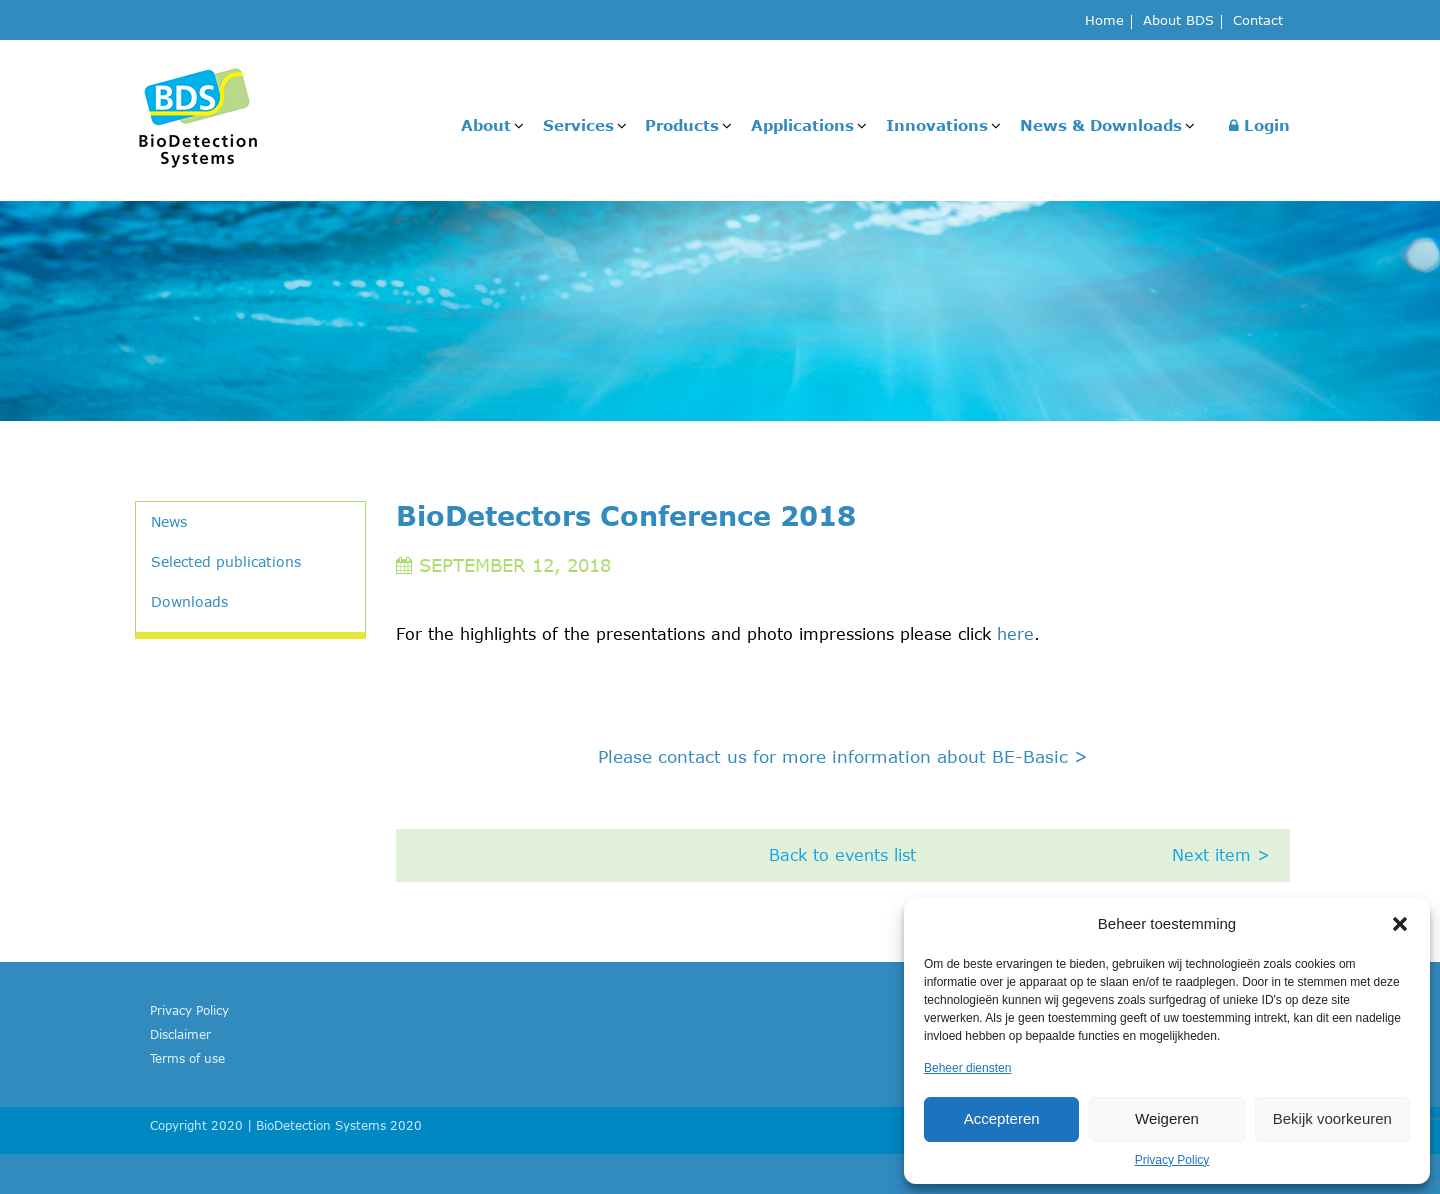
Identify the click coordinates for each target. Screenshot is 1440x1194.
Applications (802, 125)
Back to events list (842, 855)
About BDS (1178, 21)
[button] (1400, 924)
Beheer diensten (967, 1068)
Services (578, 125)
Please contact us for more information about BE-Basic (843, 756)
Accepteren (1002, 1118)
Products (682, 125)
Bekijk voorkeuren (1332, 1118)
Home (1104, 21)
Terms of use (187, 1058)
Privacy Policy (1172, 1160)
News (169, 521)
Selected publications (226, 561)
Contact (1258, 21)
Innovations (937, 125)
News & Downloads (1101, 125)
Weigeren (1167, 1118)
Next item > (1221, 855)
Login (1259, 125)
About (486, 125)
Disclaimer (180, 1034)
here (1015, 634)
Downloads (189, 601)
